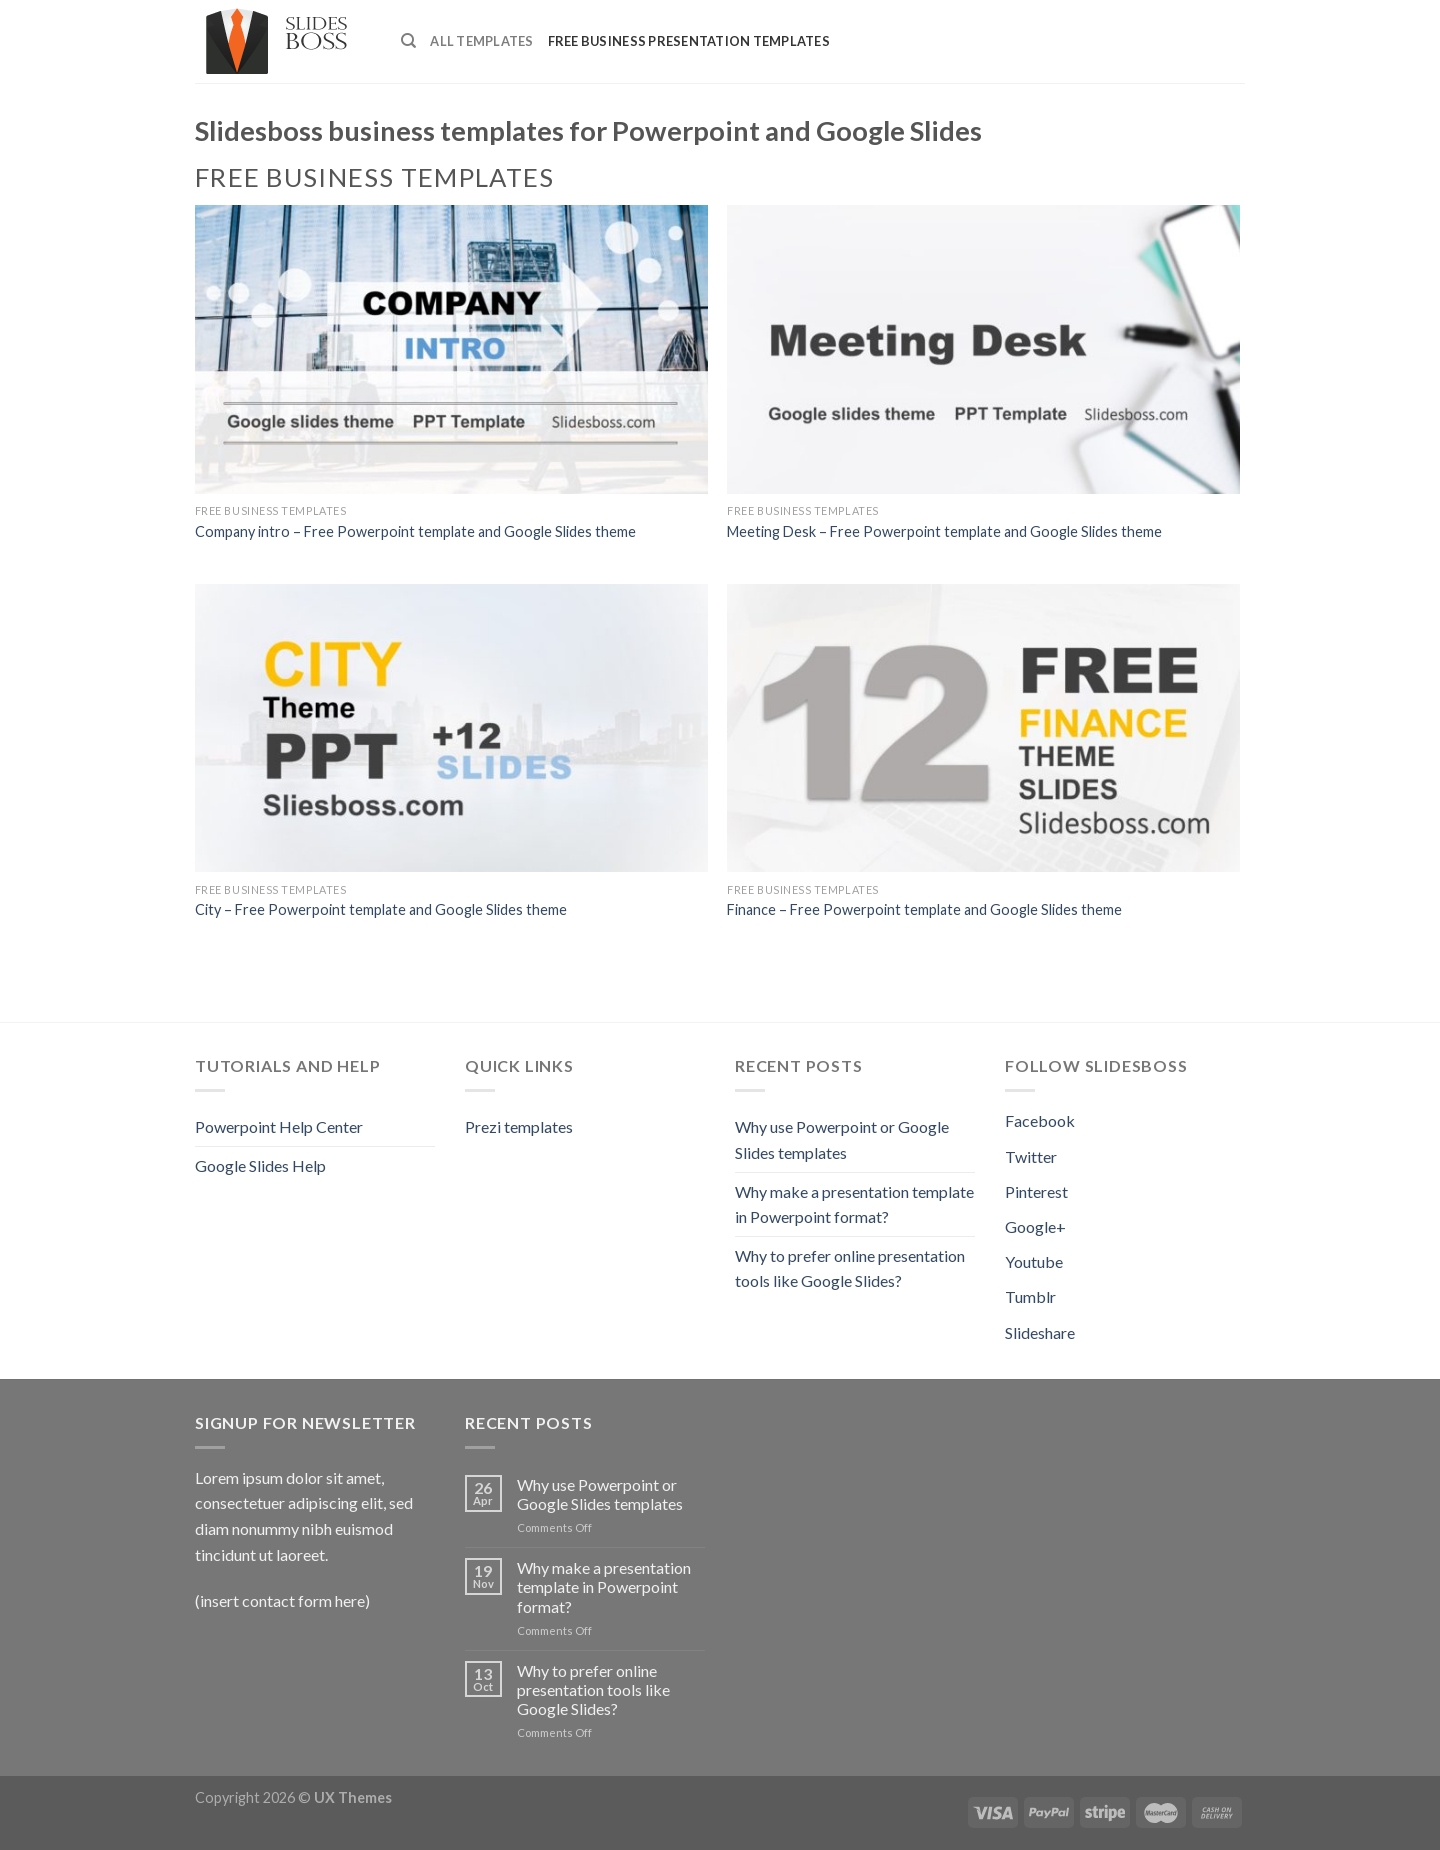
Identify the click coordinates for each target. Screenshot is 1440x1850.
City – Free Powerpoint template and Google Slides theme (381, 909)
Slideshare (1040, 1332)
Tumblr (1030, 1296)
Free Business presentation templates (689, 41)
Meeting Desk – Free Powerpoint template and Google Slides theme (944, 531)
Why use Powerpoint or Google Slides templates (842, 1139)
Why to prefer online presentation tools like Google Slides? (850, 1268)
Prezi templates (519, 1126)
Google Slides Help (260, 1165)
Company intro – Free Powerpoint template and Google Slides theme (415, 531)
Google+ (1035, 1226)
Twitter (1031, 1156)
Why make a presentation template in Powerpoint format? (854, 1204)
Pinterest (1036, 1191)
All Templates (481, 41)
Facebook (1040, 1120)
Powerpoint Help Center (279, 1126)
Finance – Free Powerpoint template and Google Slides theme (924, 909)
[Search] (408, 41)
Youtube (1034, 1261)
